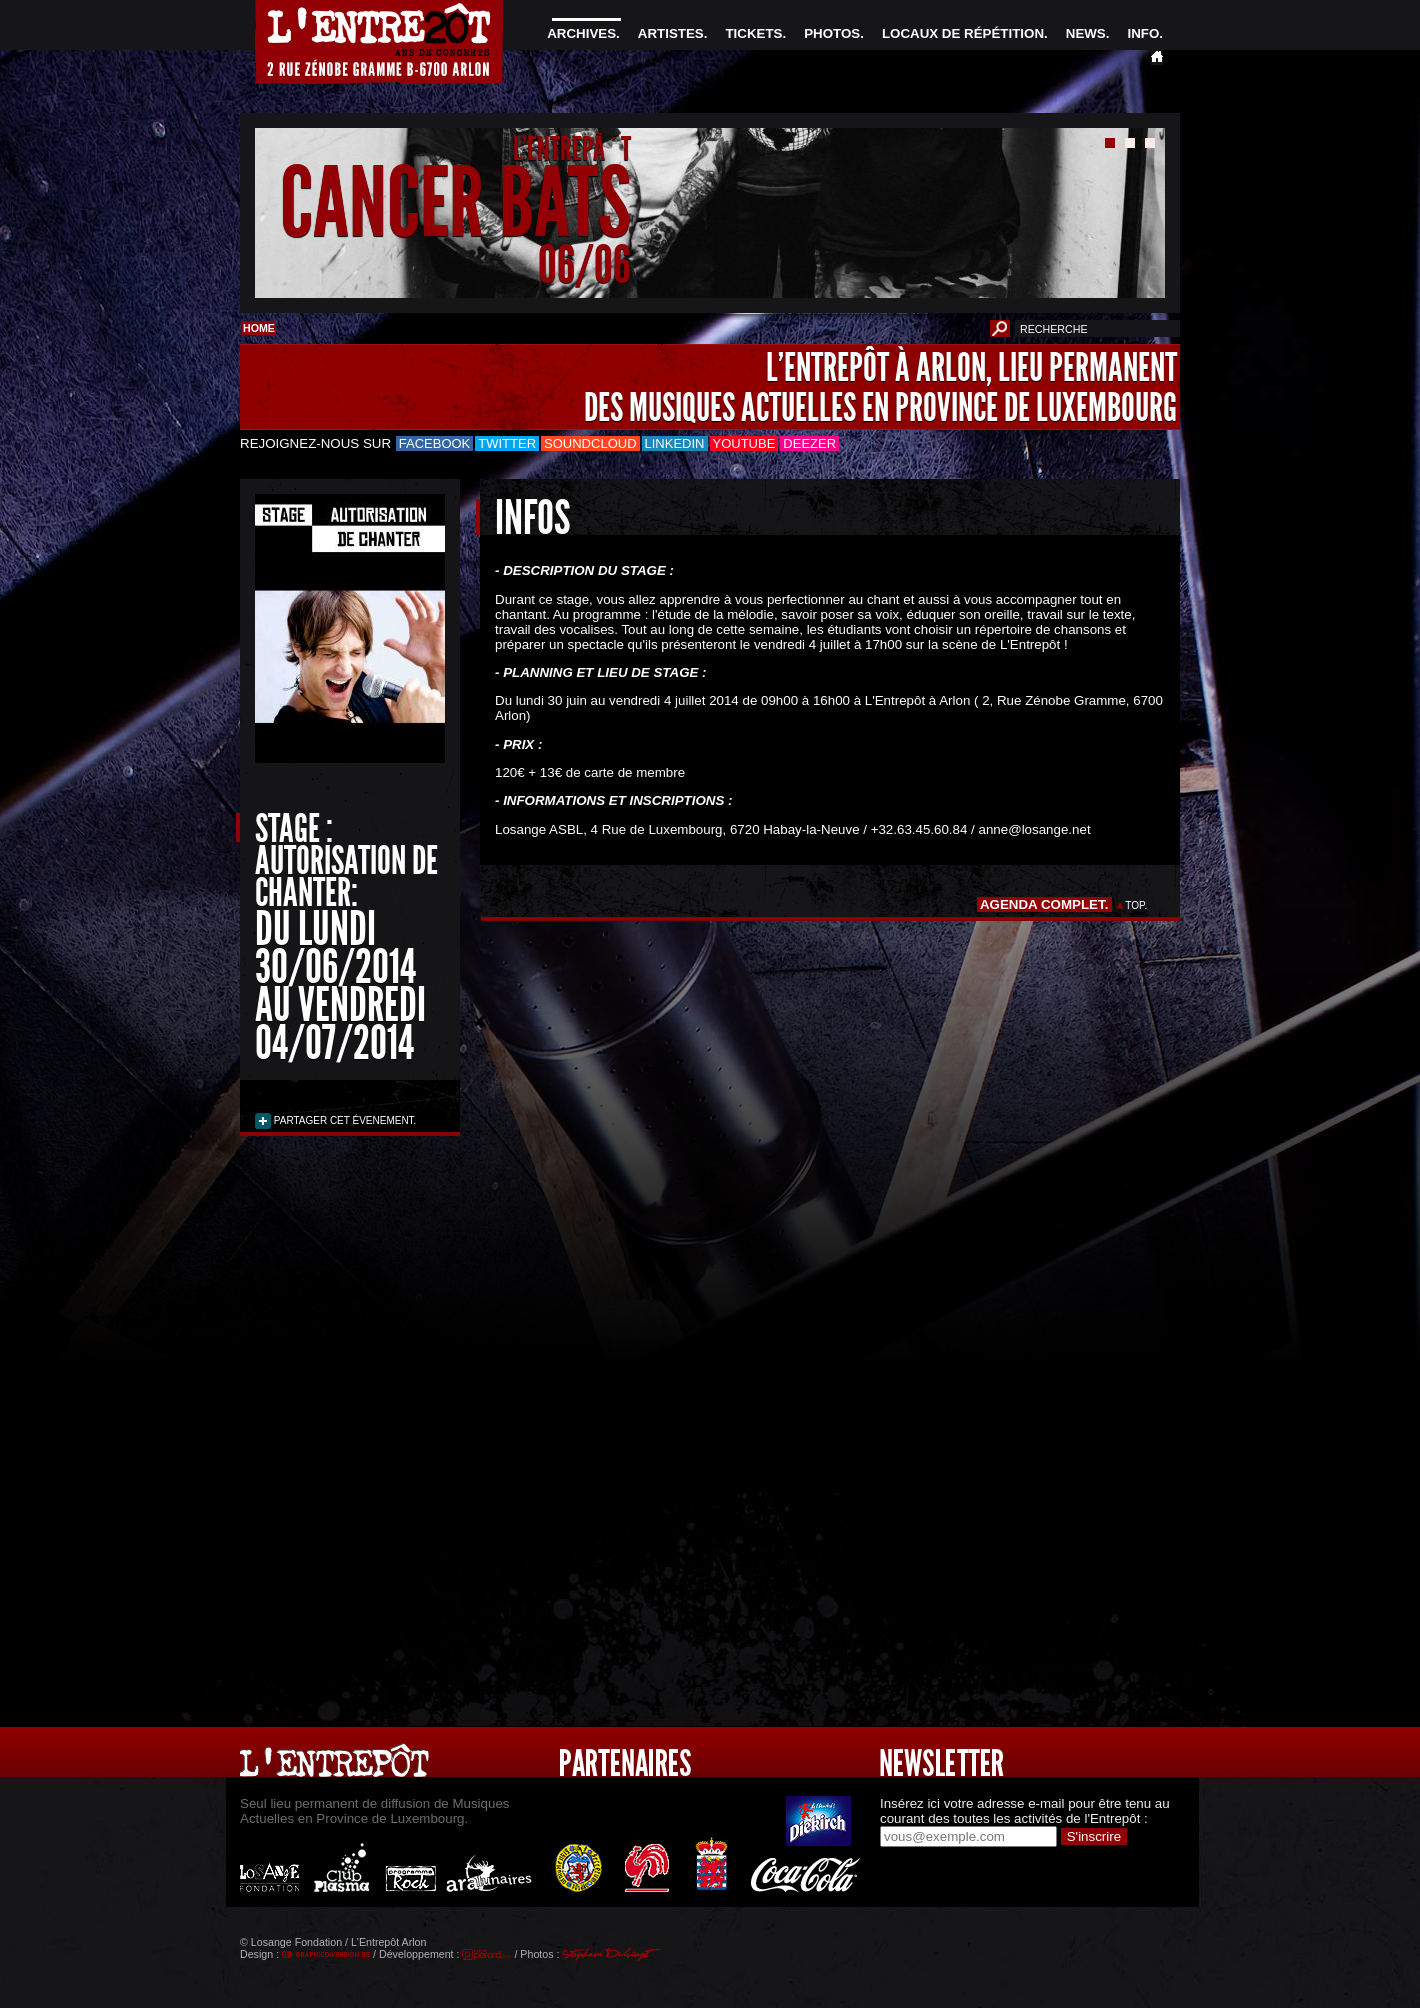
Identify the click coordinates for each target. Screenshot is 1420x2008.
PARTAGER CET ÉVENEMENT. (343, 1120)
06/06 (584, 264)
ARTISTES (671, 33)
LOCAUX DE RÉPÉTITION (963, 33)
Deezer (809, 443)
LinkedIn (675, 443)
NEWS (1086, 33)
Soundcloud (590, 443)
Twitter (507, 443)
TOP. (1136, 905)
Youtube (744, 443)
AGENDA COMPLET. (1044, 904)
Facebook (435, 443)
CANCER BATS (455, 203)
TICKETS (753, 33)
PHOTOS (832, 33)
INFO (1143, 33)
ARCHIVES (581, 33)
